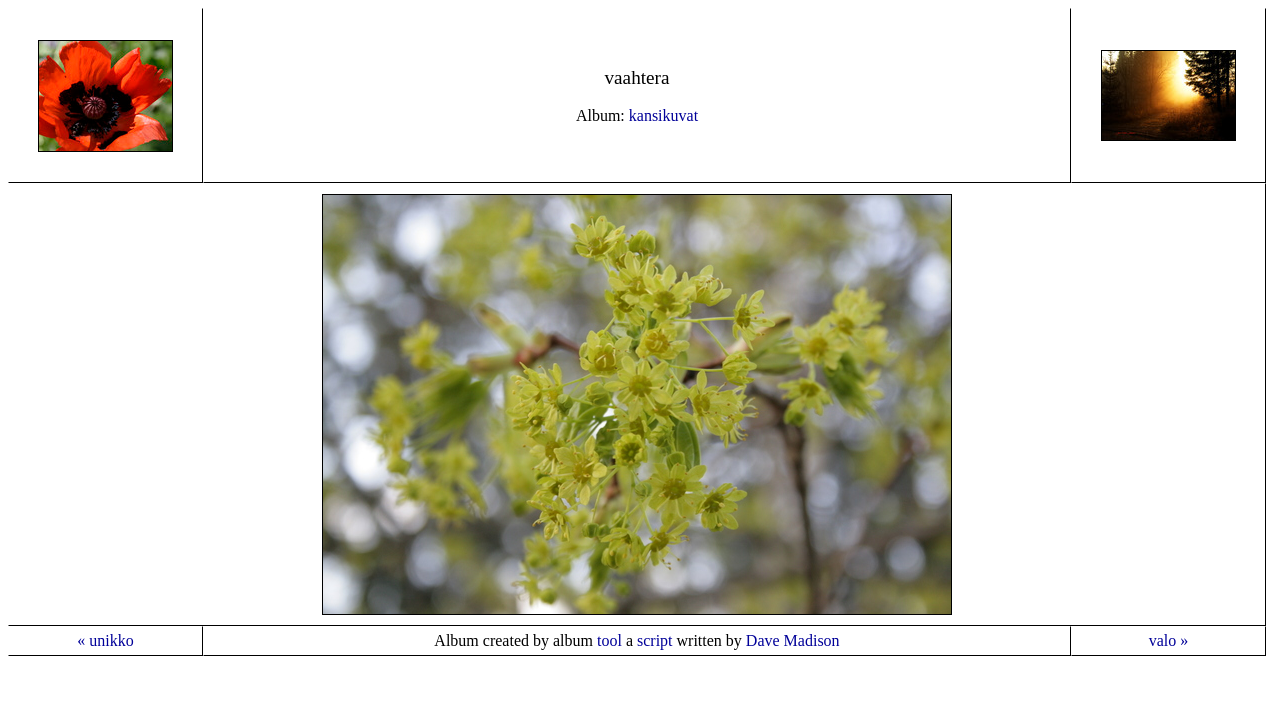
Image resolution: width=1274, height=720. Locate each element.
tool (609, 640)
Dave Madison (793, 640)
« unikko (105, 640)
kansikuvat (663, 115)
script (655, 640)
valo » (1169, 640)
